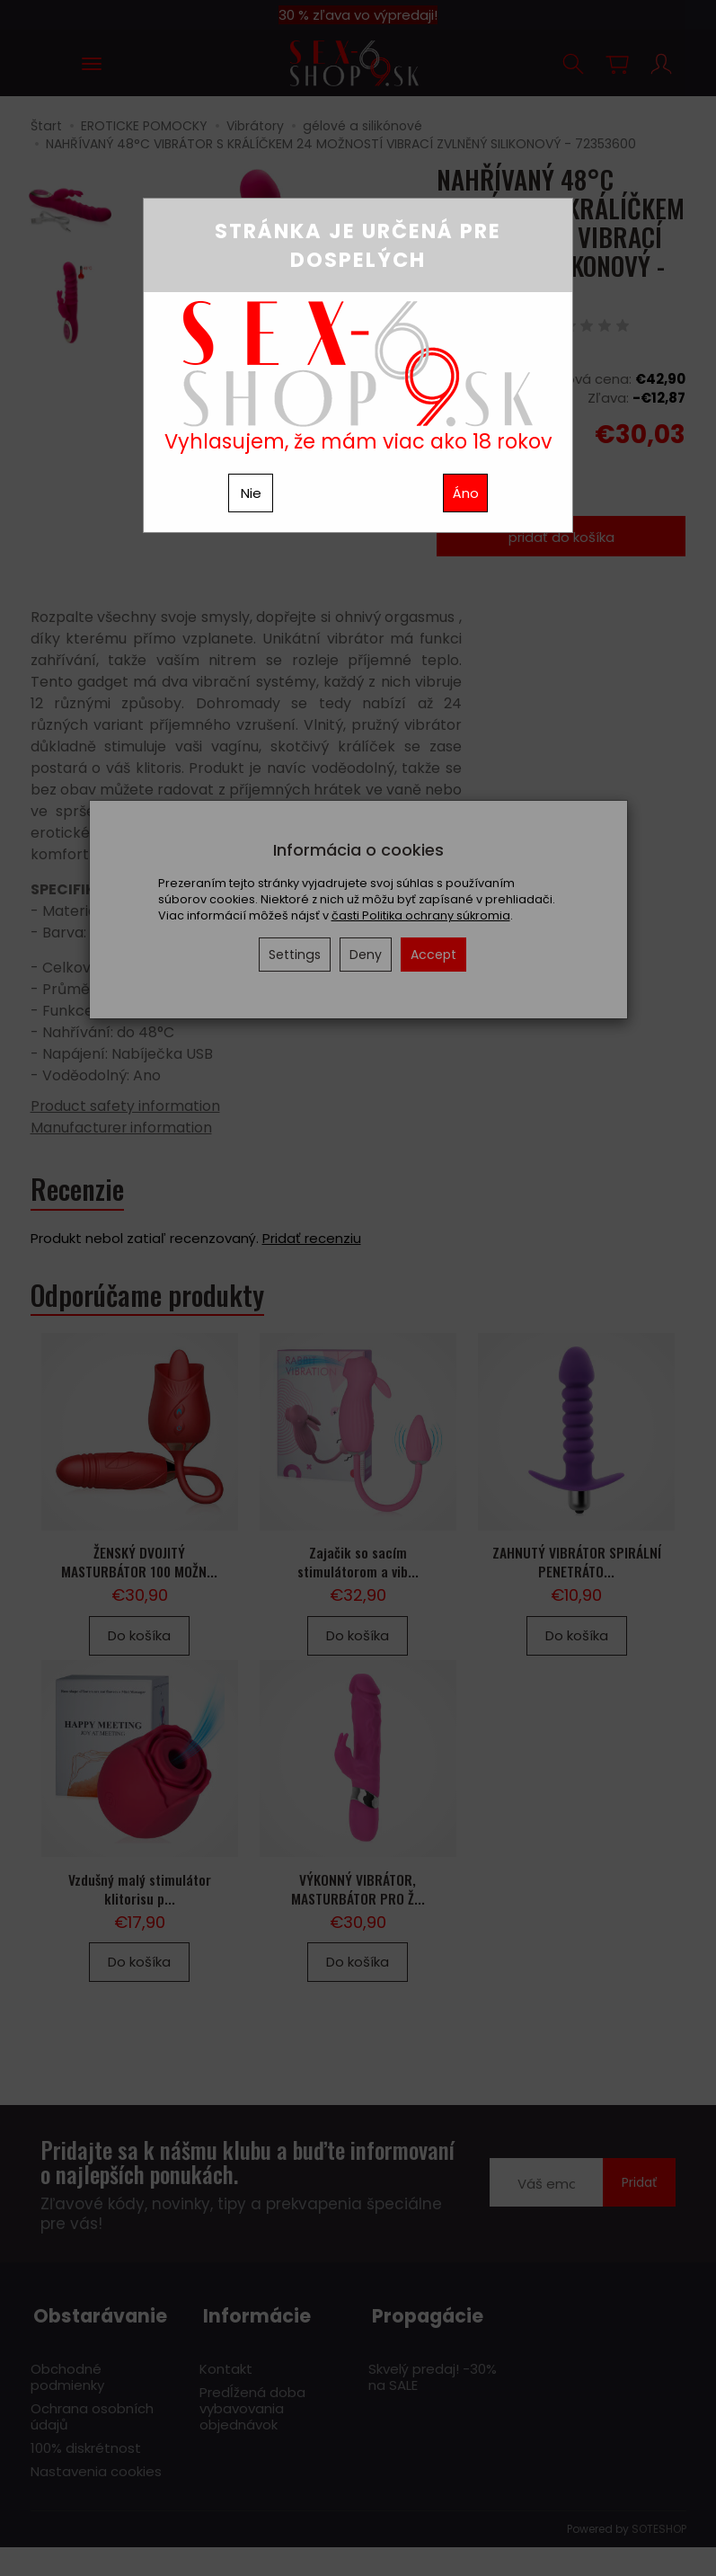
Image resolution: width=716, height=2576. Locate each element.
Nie (251, 493)
